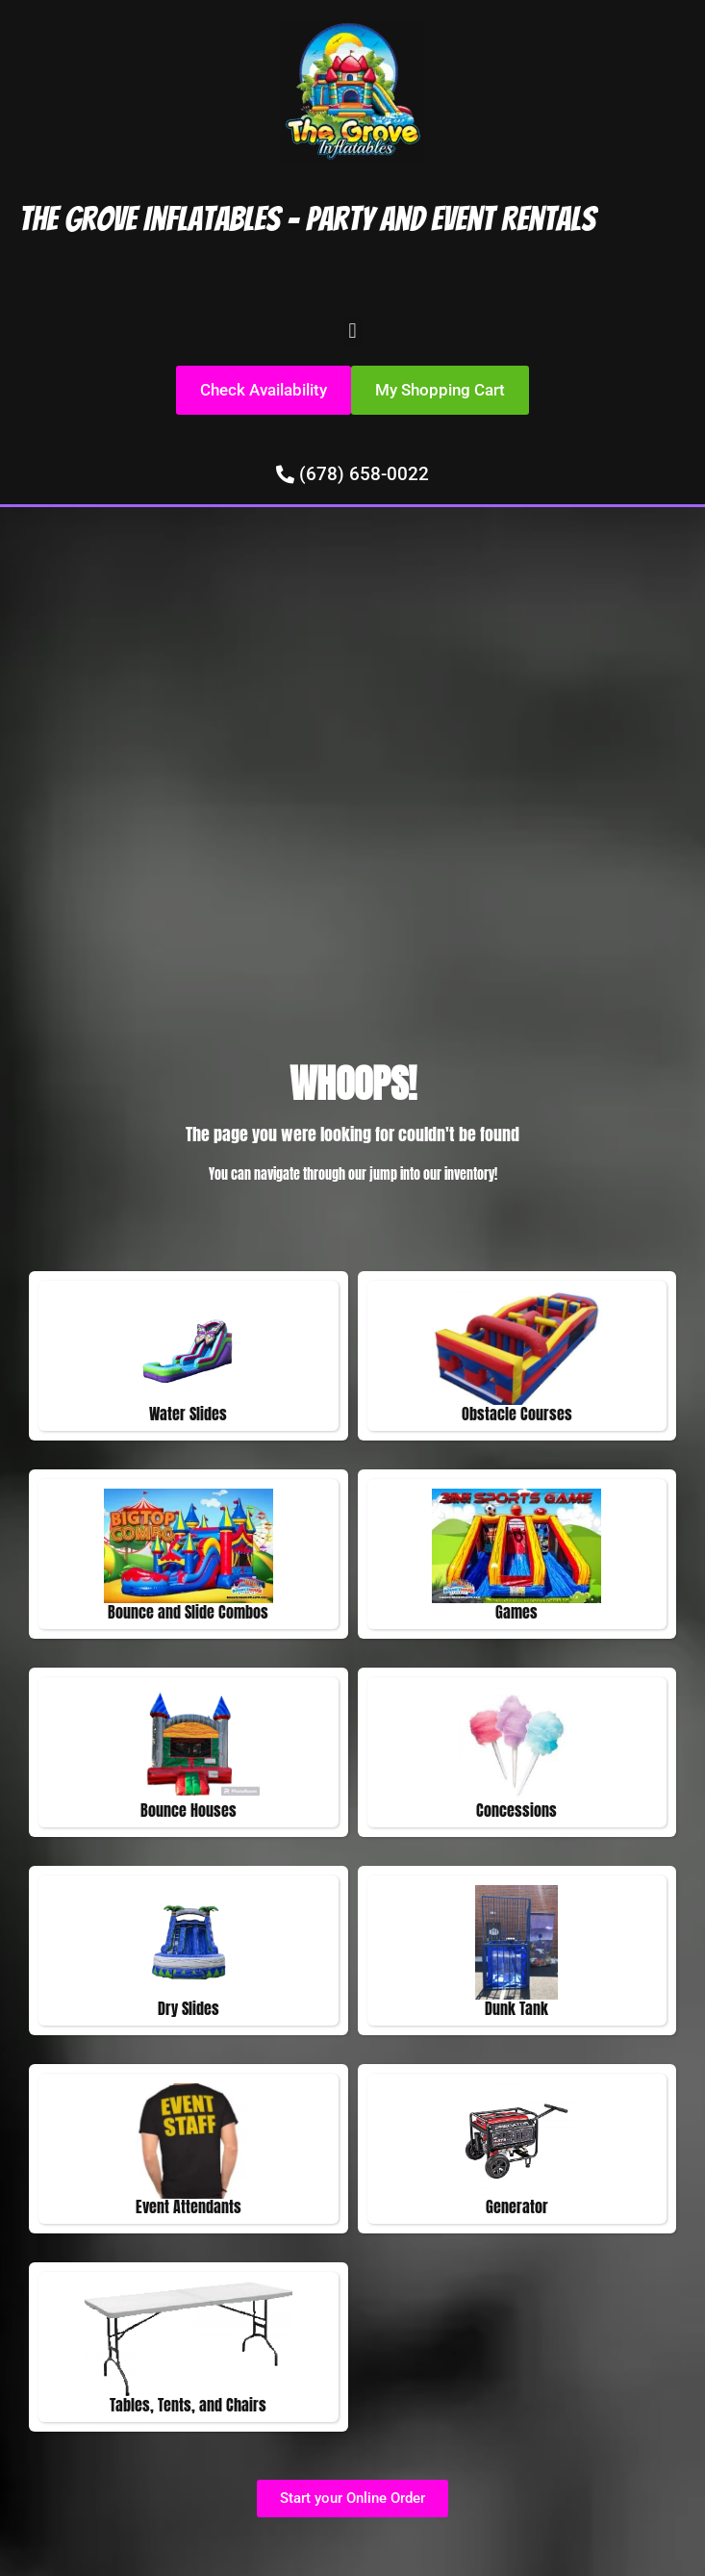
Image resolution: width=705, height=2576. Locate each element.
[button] (352, 330)
